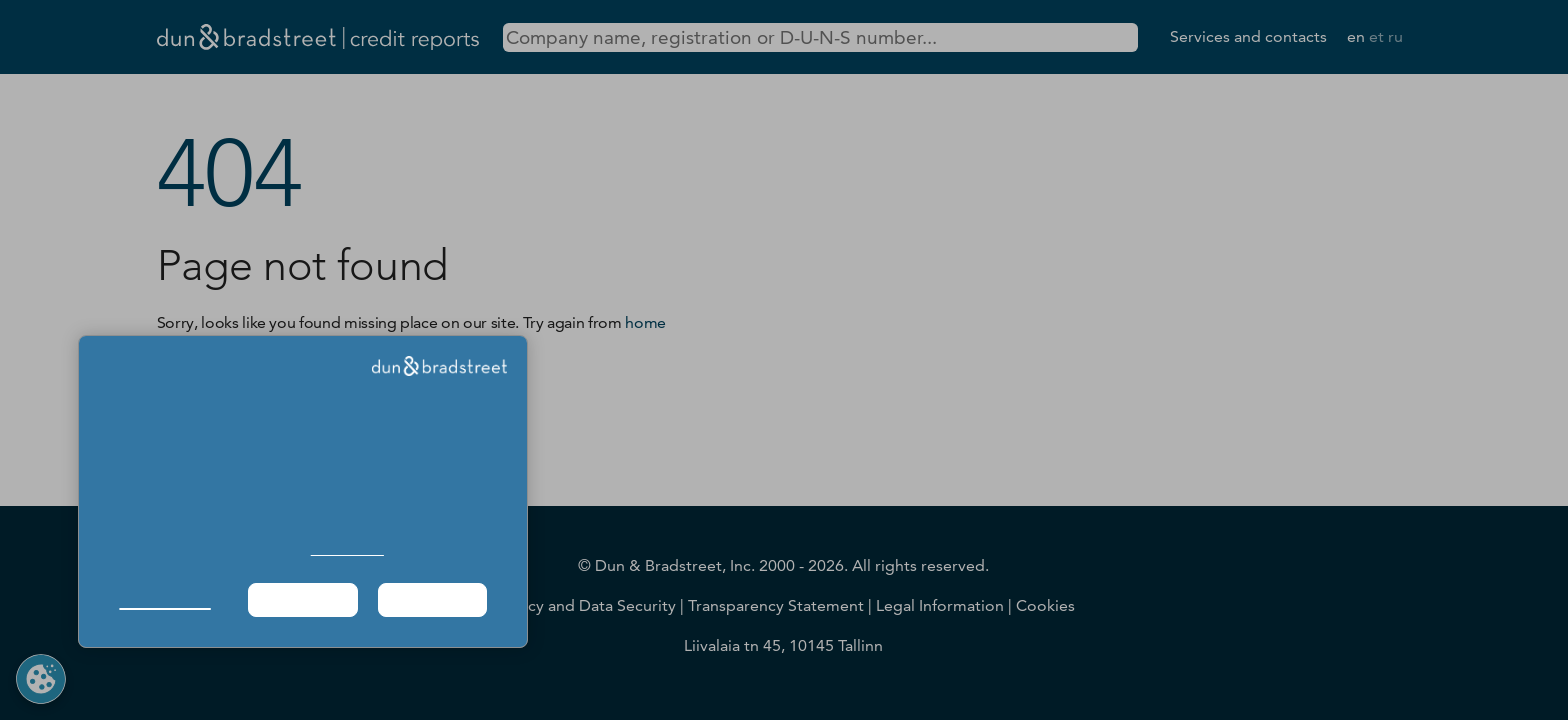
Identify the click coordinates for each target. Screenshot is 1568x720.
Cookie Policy (347, 549)
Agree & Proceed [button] (432, 599)
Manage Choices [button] (164, 599)
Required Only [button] (302, 599)
